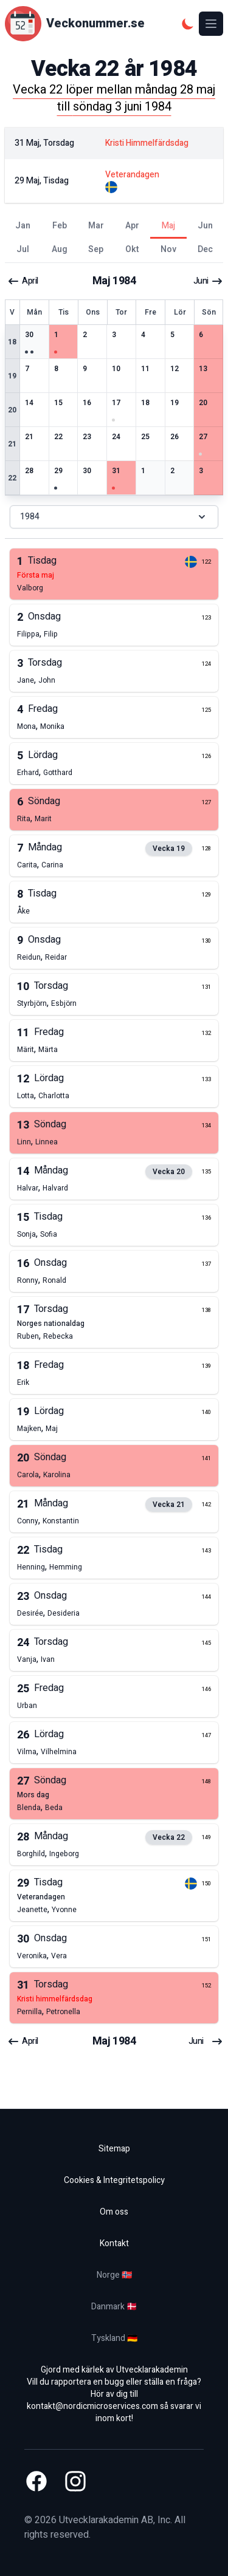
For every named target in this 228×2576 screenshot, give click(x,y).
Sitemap (114, 2148)
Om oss (114, 2211)
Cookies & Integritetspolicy (114, 2180)
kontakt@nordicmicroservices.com (92, 2406)
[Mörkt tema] (188, 24)
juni (208, 281)
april (22, 281)
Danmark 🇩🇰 (114, 2306)
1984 (114, 516)
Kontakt (114, 2243)
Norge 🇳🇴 (114, 2275)
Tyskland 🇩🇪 (114, 2338)
